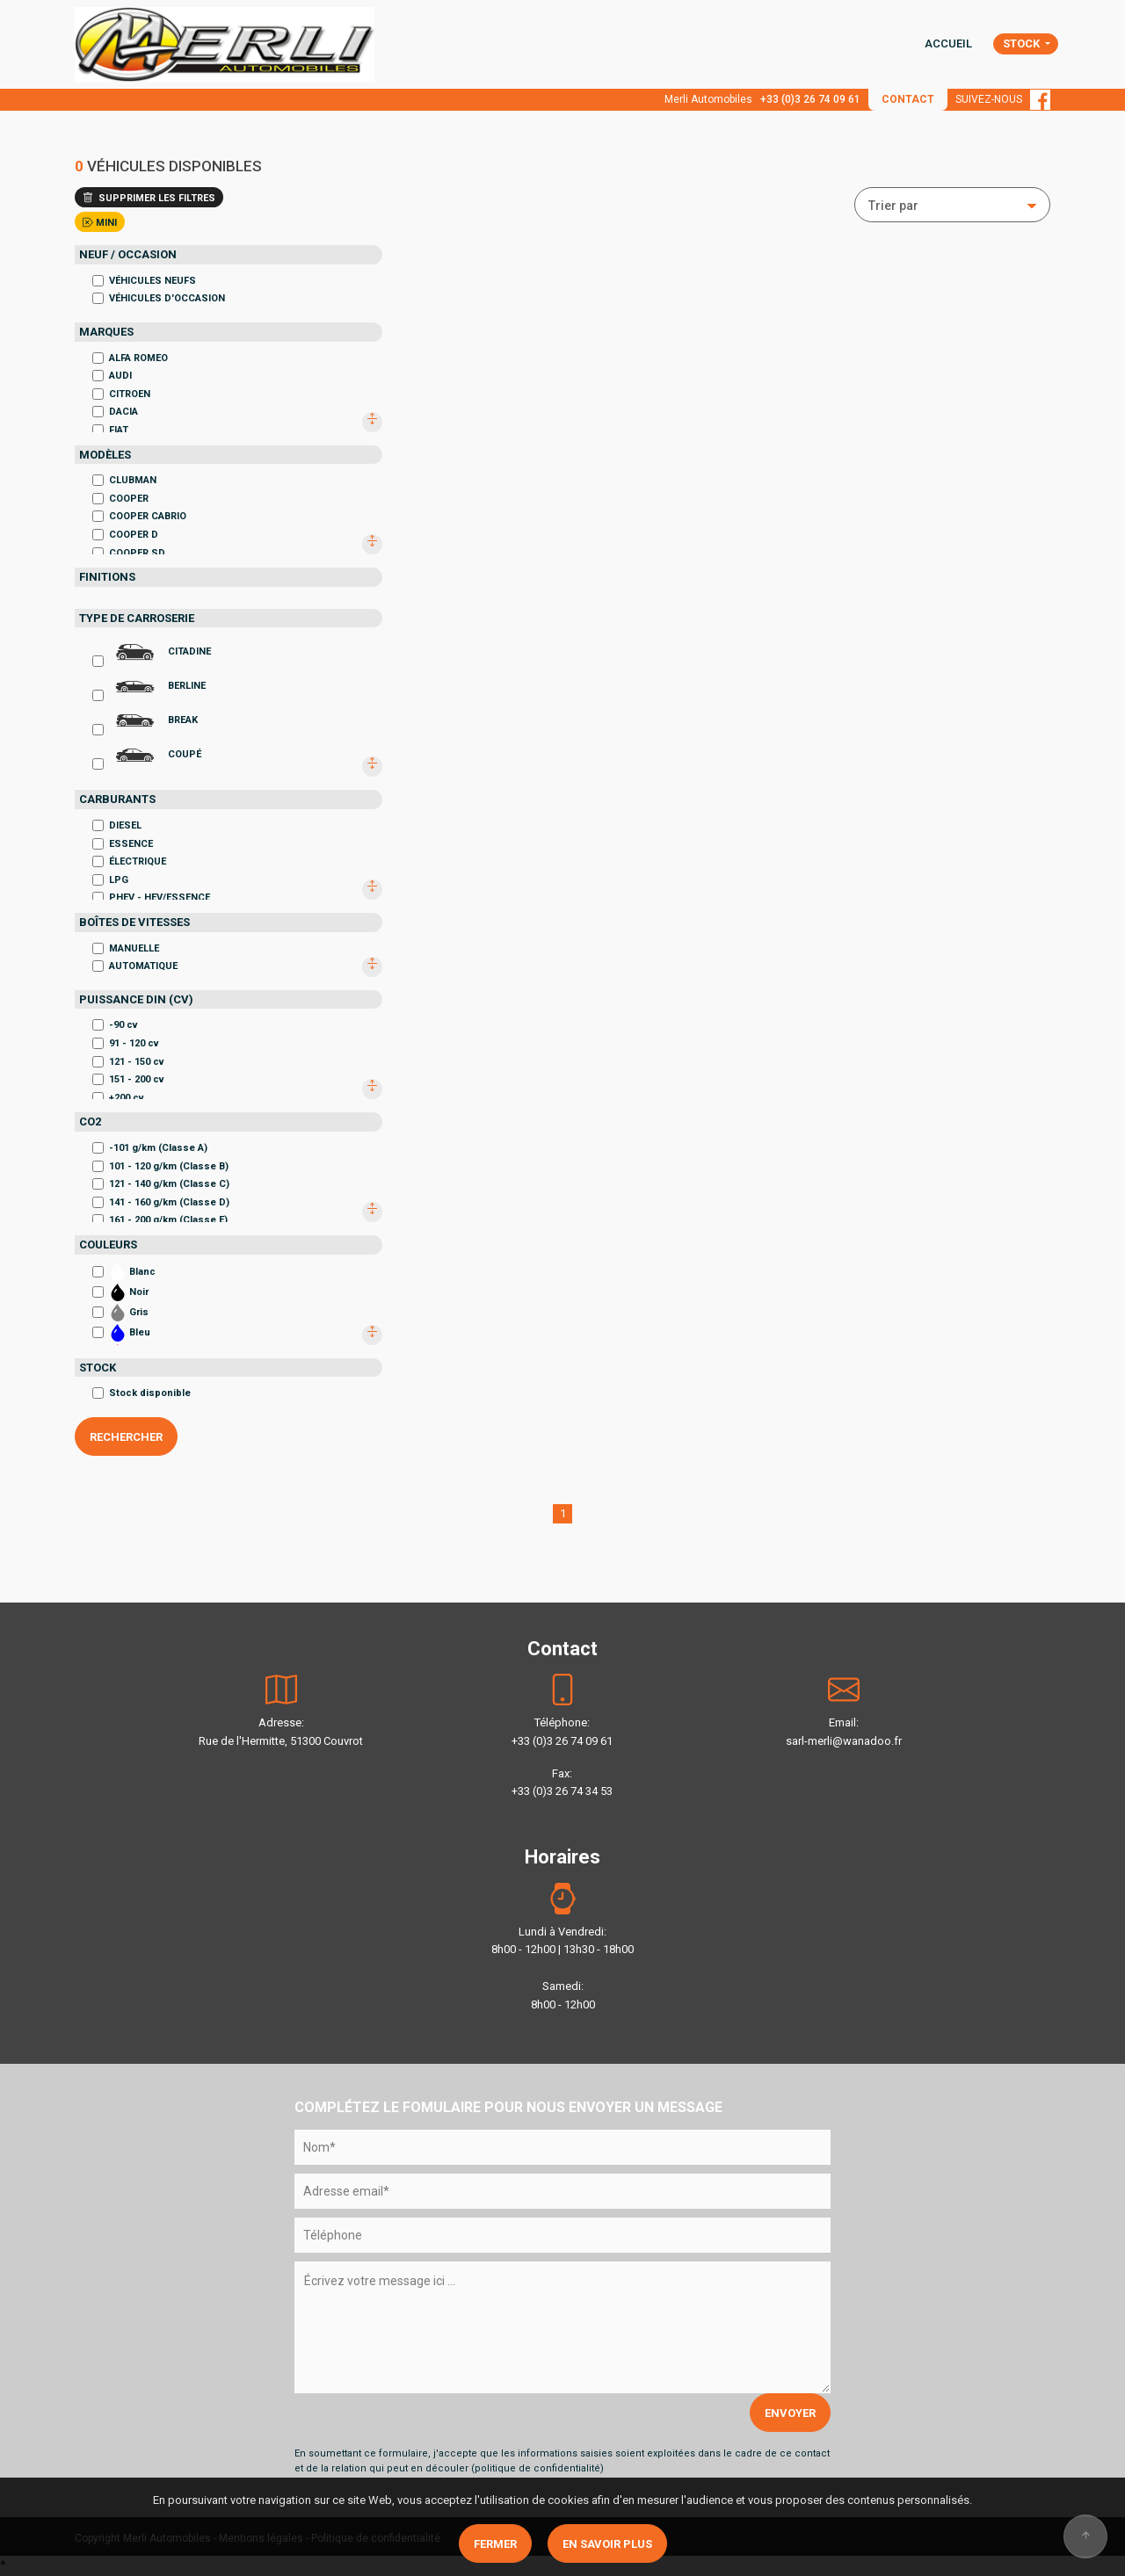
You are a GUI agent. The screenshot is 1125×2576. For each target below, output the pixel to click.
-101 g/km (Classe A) (149, 1148)
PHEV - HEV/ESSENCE (151, 897)
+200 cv (118, 1097)
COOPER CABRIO (139, 516)
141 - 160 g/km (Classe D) (160, 1202)
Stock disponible (141, 1393)
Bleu (121, 1333)
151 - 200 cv (128, 1079)
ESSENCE (122, 844)
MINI (100, 222)
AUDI (112, 375)
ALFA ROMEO (130, 358)
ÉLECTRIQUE (129, 861)
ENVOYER (790, 2413)
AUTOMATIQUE (135, 966)
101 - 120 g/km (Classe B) (160, 1166)
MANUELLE (125, 948)
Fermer (495, 2544)
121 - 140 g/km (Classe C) (160, 1184)
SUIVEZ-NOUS (1002, 99)
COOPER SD (128, 553)
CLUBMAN (124, 480)
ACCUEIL (948, 43)
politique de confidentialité (537, 2468)
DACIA (115, 411)
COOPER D (125, 534)
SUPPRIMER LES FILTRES (149, 198)
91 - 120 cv (125, 1043)
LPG (110, 880)
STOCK (1022, 43)
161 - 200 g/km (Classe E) (160, 1220)
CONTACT (908, 99)
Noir (120, 1292)
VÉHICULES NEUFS (144, 280)
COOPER (120, 498)
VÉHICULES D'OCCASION (158, 298)
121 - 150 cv (128, 1061)
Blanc (124, 1272)
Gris (120, 1312)
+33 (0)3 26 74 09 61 (810, 99)
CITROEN (121, 394)
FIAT (110, 430)
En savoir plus (607, 2544)
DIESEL (117, 825)
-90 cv (115, 1025)
